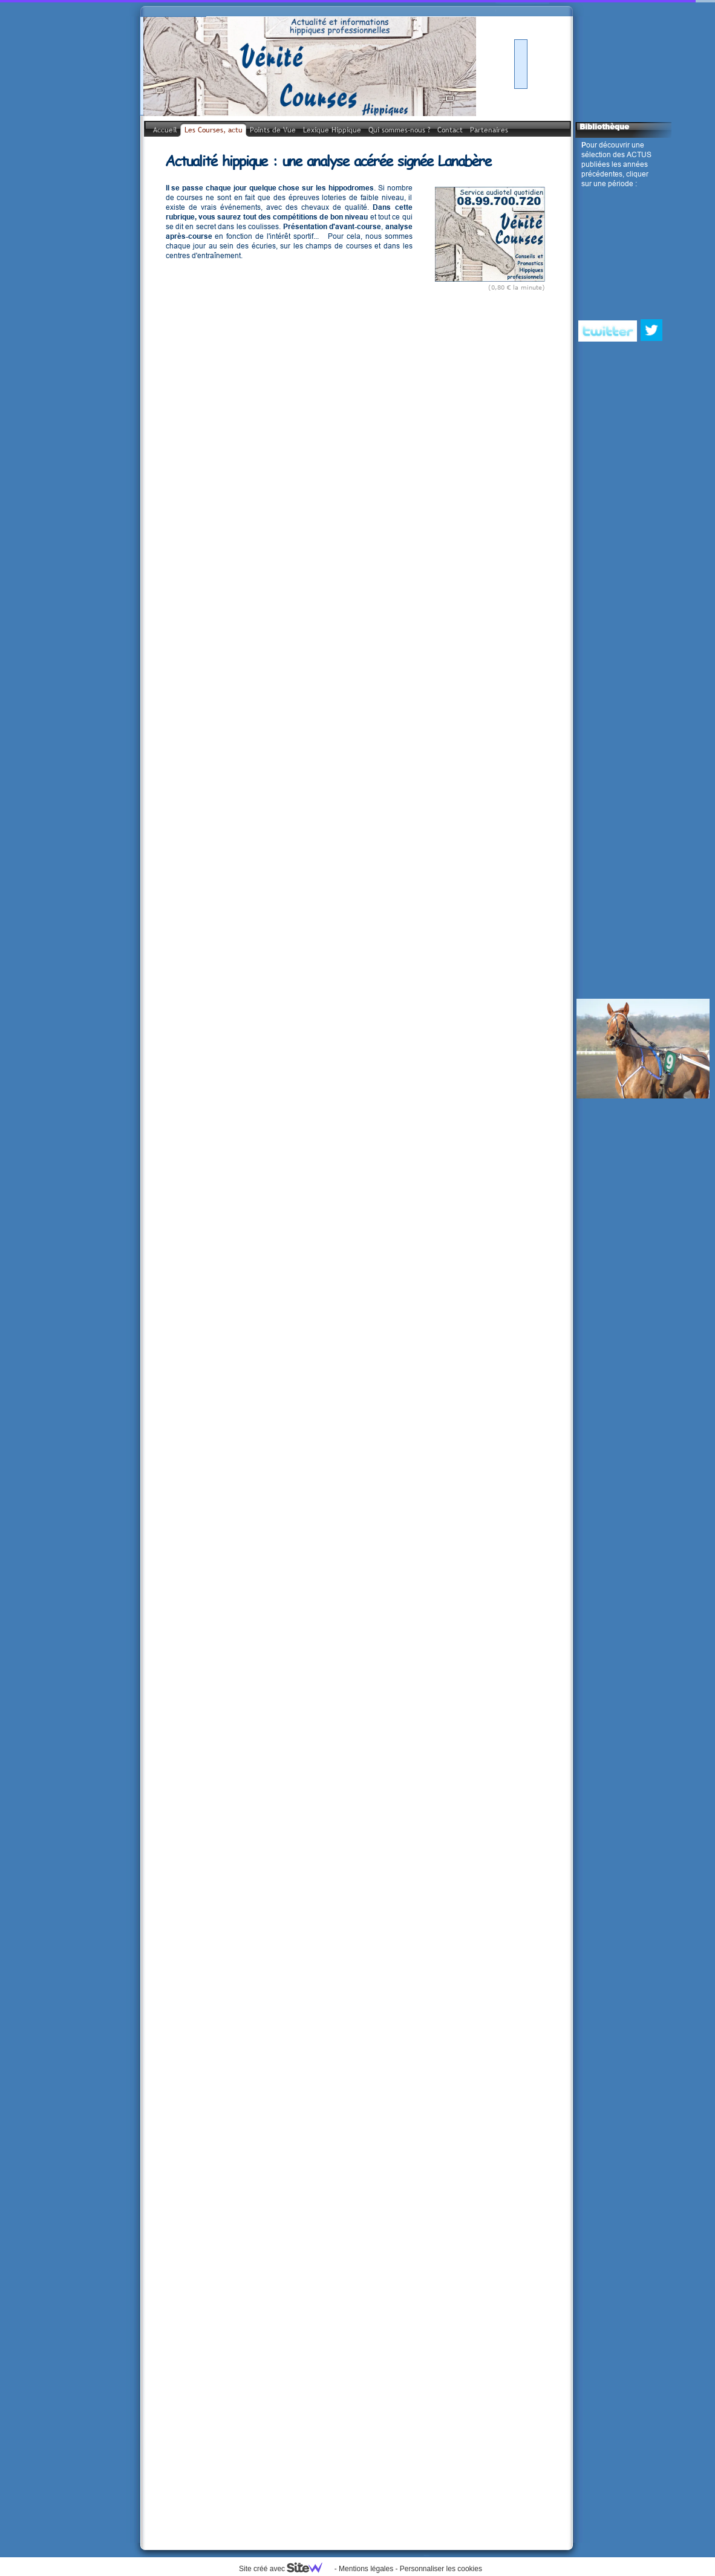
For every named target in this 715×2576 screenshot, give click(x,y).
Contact (450, 130)
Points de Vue (273, 130)
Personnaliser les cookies (441, 2569)
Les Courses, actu (213, 130)
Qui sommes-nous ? (399, 130)
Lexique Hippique (332, 130)
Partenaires (489, 130)
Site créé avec (285, 2569)
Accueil (165, 130)
